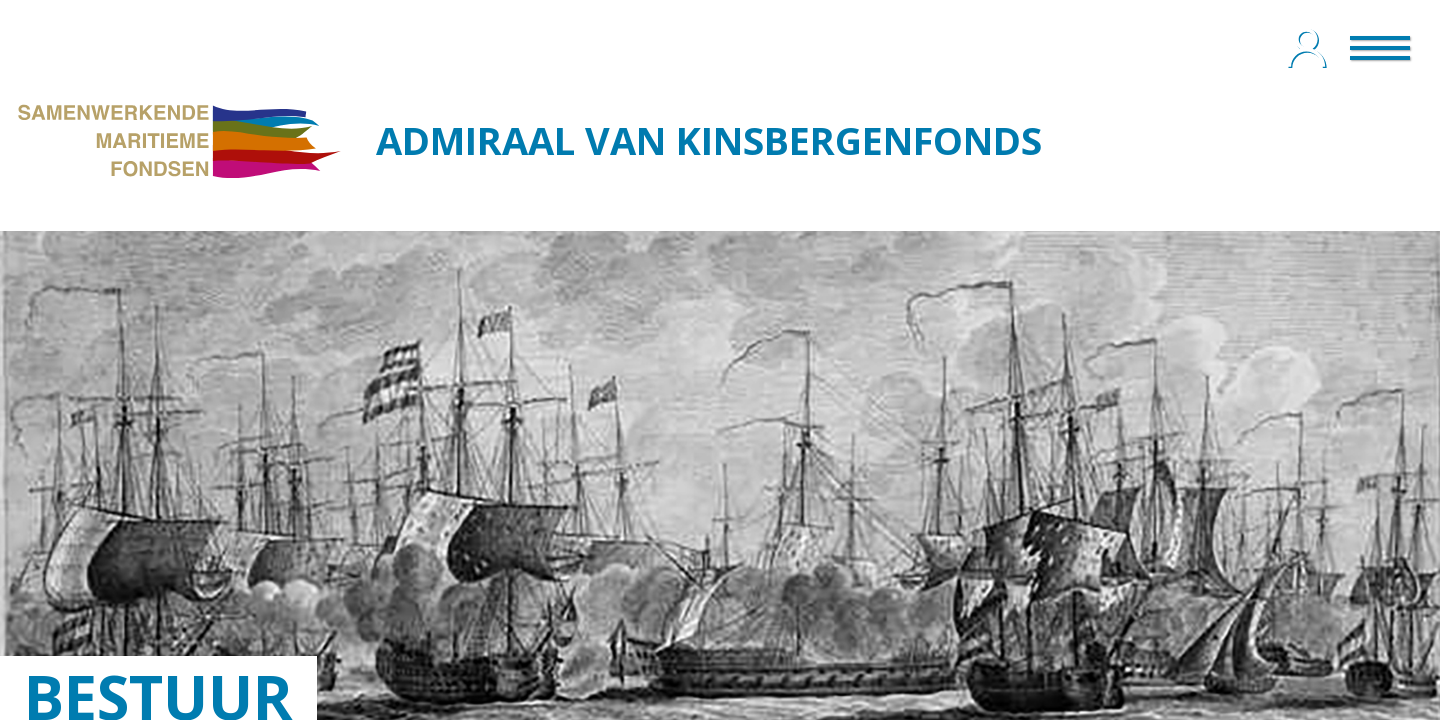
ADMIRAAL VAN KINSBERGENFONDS (709, 140)
